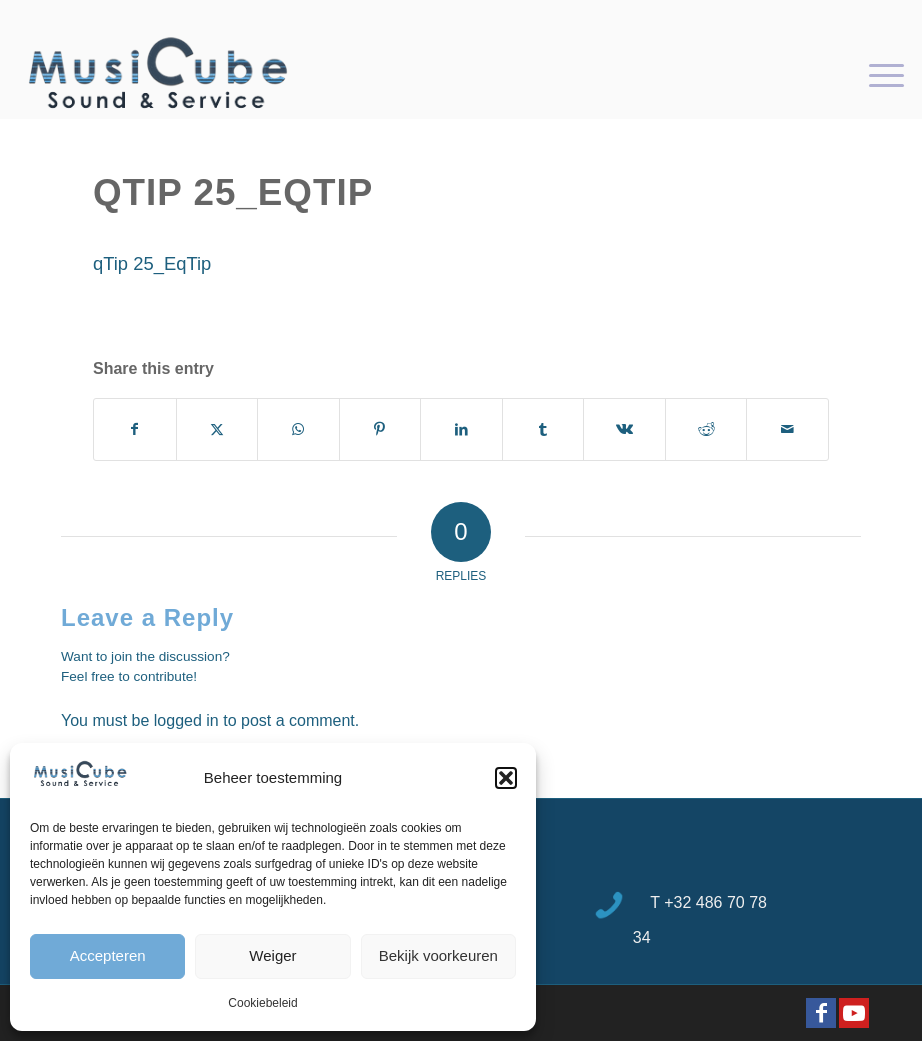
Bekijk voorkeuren (438, 955)
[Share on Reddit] (706, 429)
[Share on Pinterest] (380, 429)
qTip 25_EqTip (152, 263)
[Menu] (876, 74)
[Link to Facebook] (821, 1013)
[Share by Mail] (787, 429)
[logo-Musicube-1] (157, 74)
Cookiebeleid (262, 1003)
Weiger (272, 955)
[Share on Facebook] (135, 429)
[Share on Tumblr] (543, 429)
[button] (506, 778)
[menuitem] (876, 74)
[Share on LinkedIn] (461, 429)
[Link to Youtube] (854, 1013)
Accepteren (108, 955)
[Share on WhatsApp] (298, 429)
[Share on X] (217, 429)
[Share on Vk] (624, 429)
